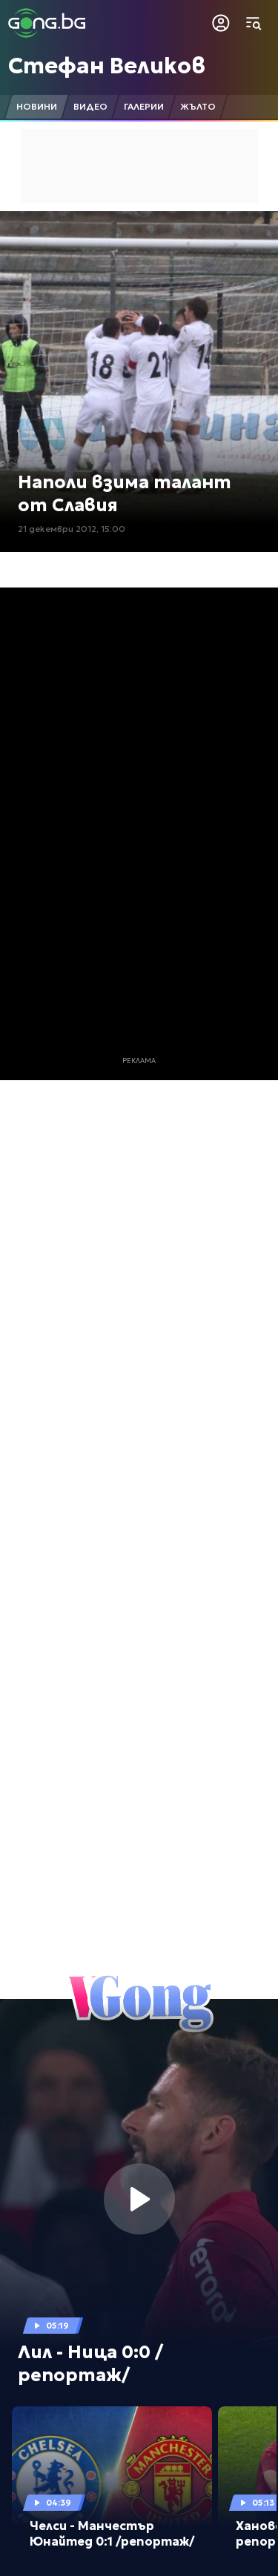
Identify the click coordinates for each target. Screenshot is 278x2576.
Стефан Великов (106, 65)
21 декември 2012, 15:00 (71, 528)
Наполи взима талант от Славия (124, 493)
